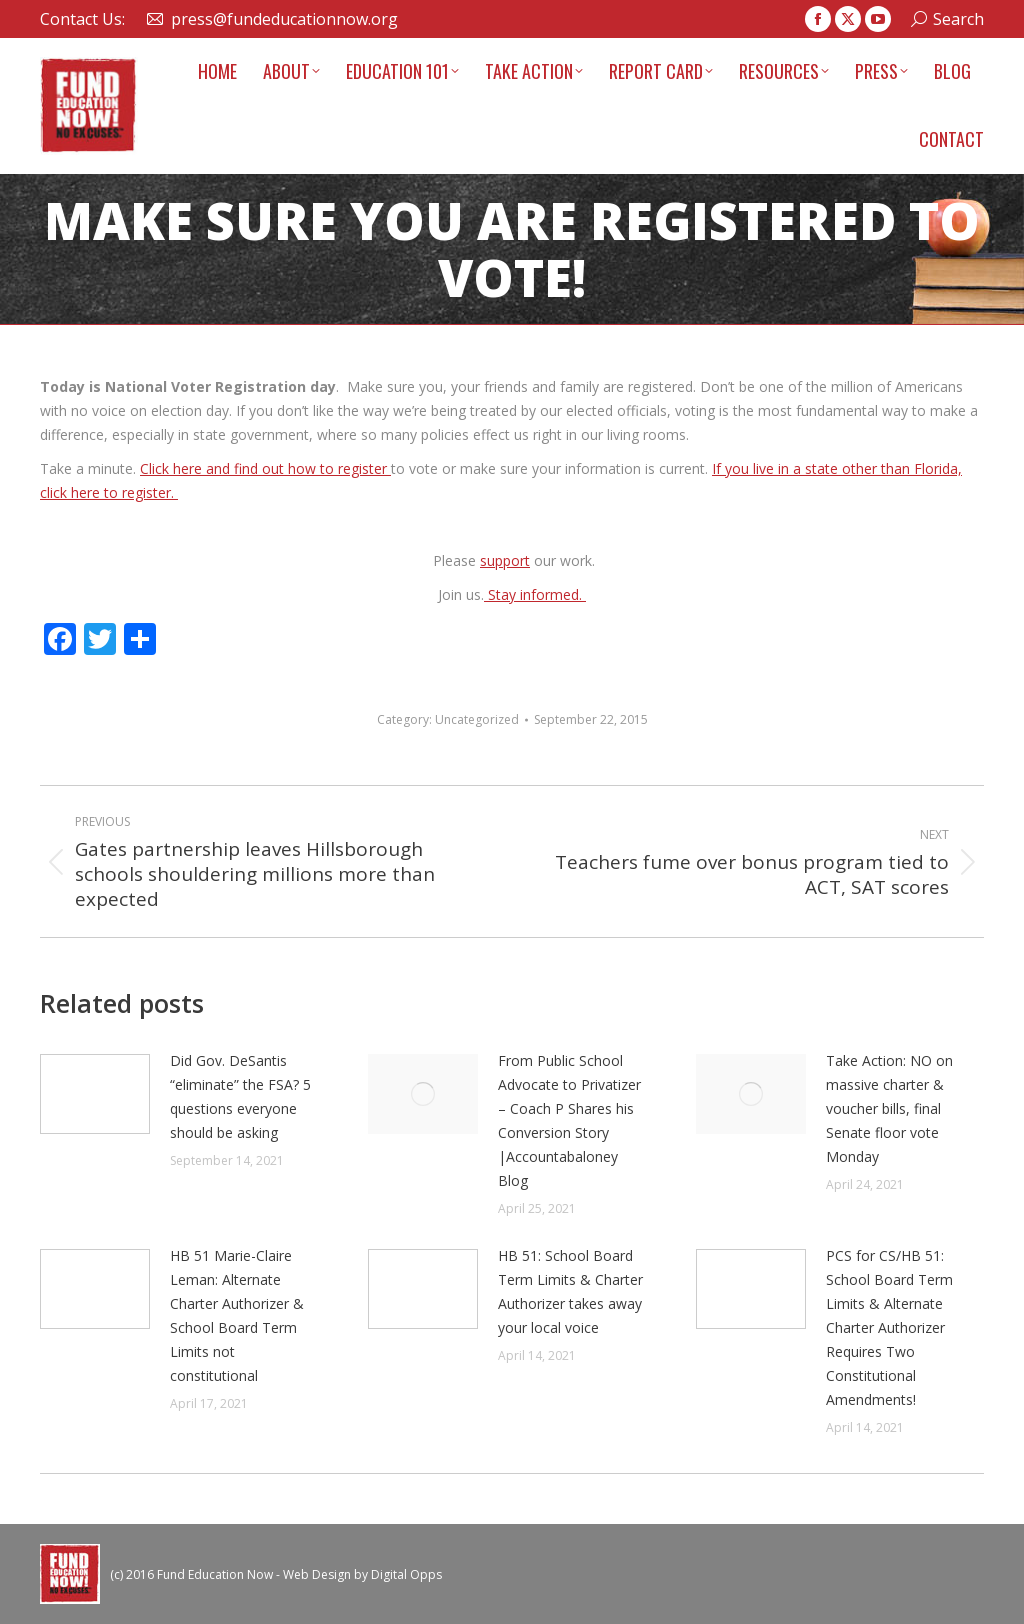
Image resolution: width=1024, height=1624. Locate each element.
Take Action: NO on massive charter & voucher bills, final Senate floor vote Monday (889, 1108)
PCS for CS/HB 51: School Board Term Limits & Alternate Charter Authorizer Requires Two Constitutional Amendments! (889, 1327)
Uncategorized (477, 719)
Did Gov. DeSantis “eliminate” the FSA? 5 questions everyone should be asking (240, 1096)
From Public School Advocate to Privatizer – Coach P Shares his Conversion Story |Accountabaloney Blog (569, 1120)
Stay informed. (535, 594)
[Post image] (95, 1094)
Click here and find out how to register (265, 468)
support (505, 560)
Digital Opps (406, 1574)
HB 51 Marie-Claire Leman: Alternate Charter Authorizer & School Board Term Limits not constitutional (237, 1315)
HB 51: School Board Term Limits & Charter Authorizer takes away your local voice (570, 1291)
